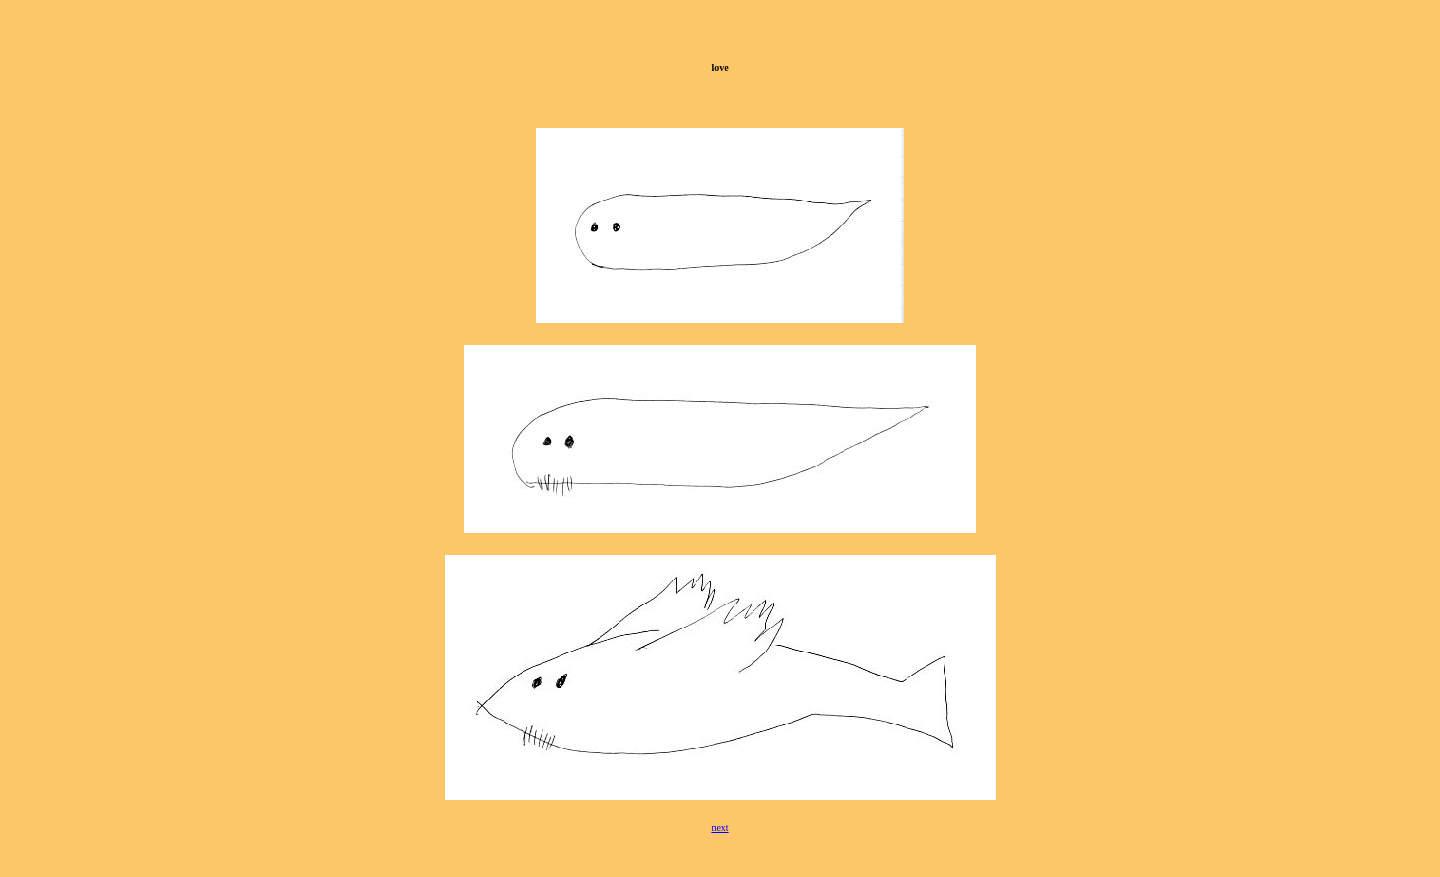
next (719, 827)
